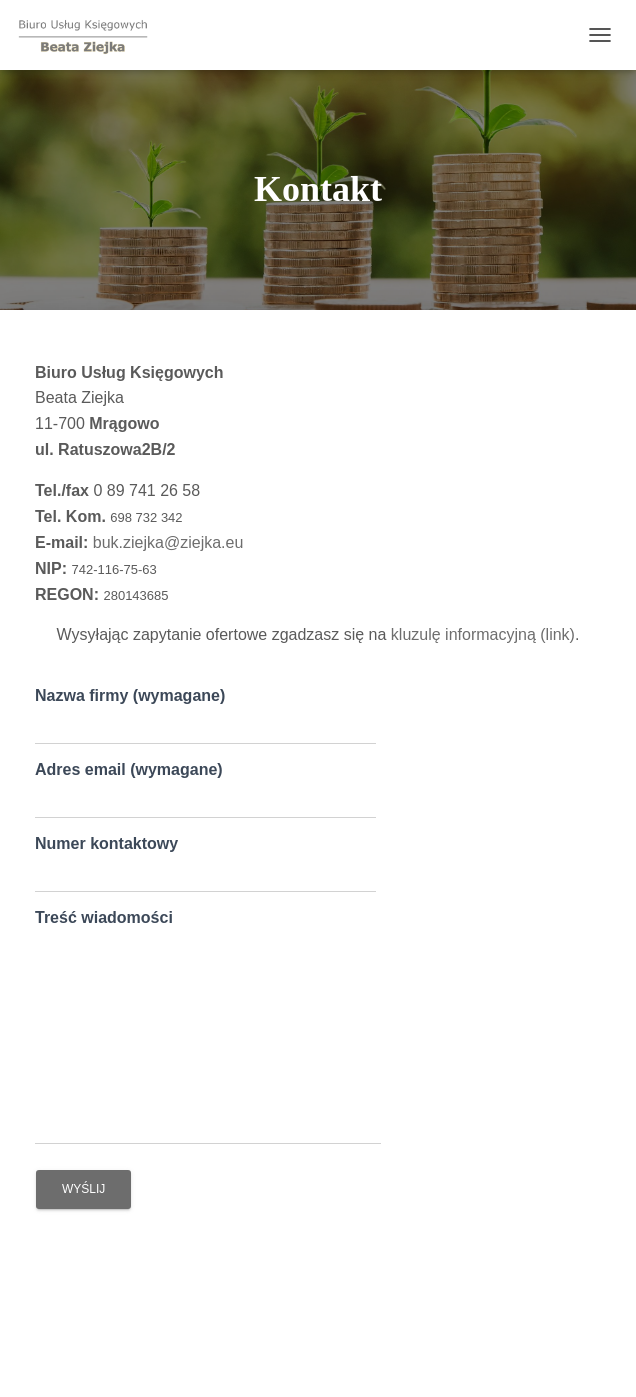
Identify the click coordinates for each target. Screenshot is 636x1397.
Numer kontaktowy (205, 864)
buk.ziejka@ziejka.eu (168, 542)
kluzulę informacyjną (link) (483, 634)
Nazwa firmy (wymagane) (205, 716)
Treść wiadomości (208, 1027)
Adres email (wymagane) (205, 790)
